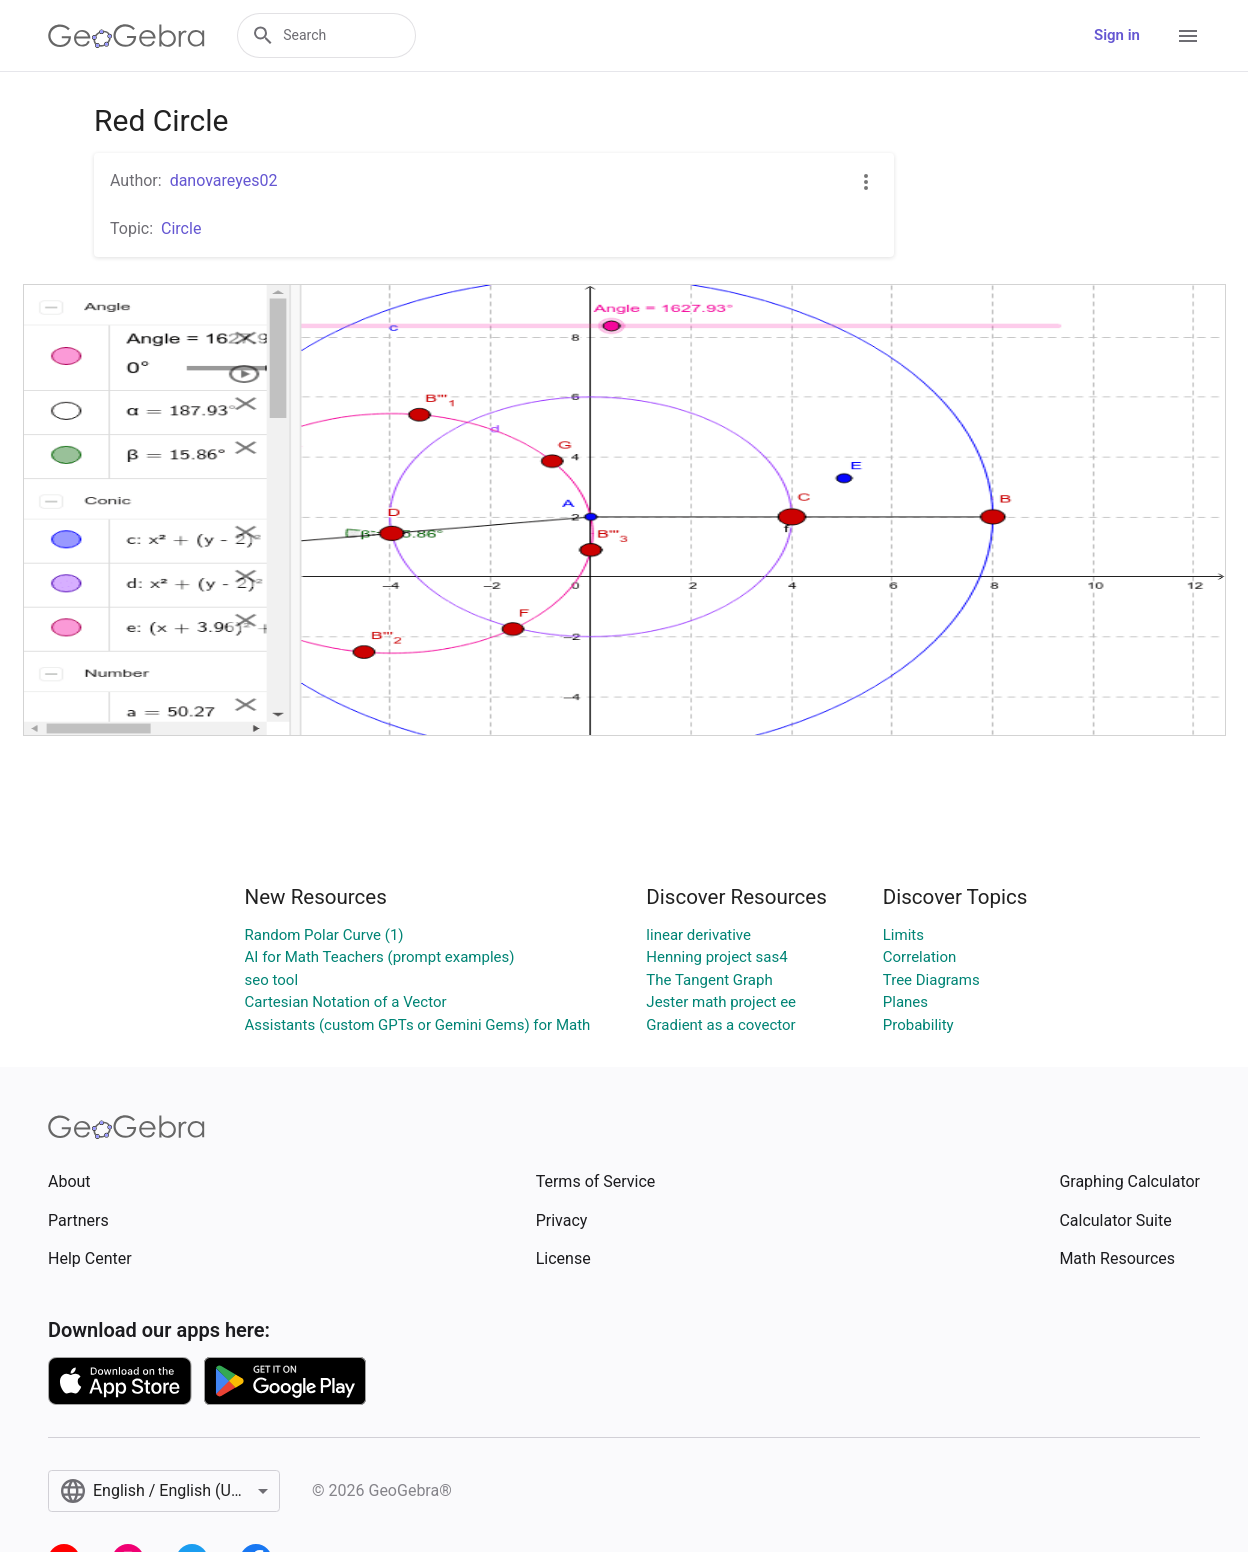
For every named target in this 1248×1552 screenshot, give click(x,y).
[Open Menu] (1188, 36)
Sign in (1117, 35)
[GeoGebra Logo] (126, 36)
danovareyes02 (224, 180)
